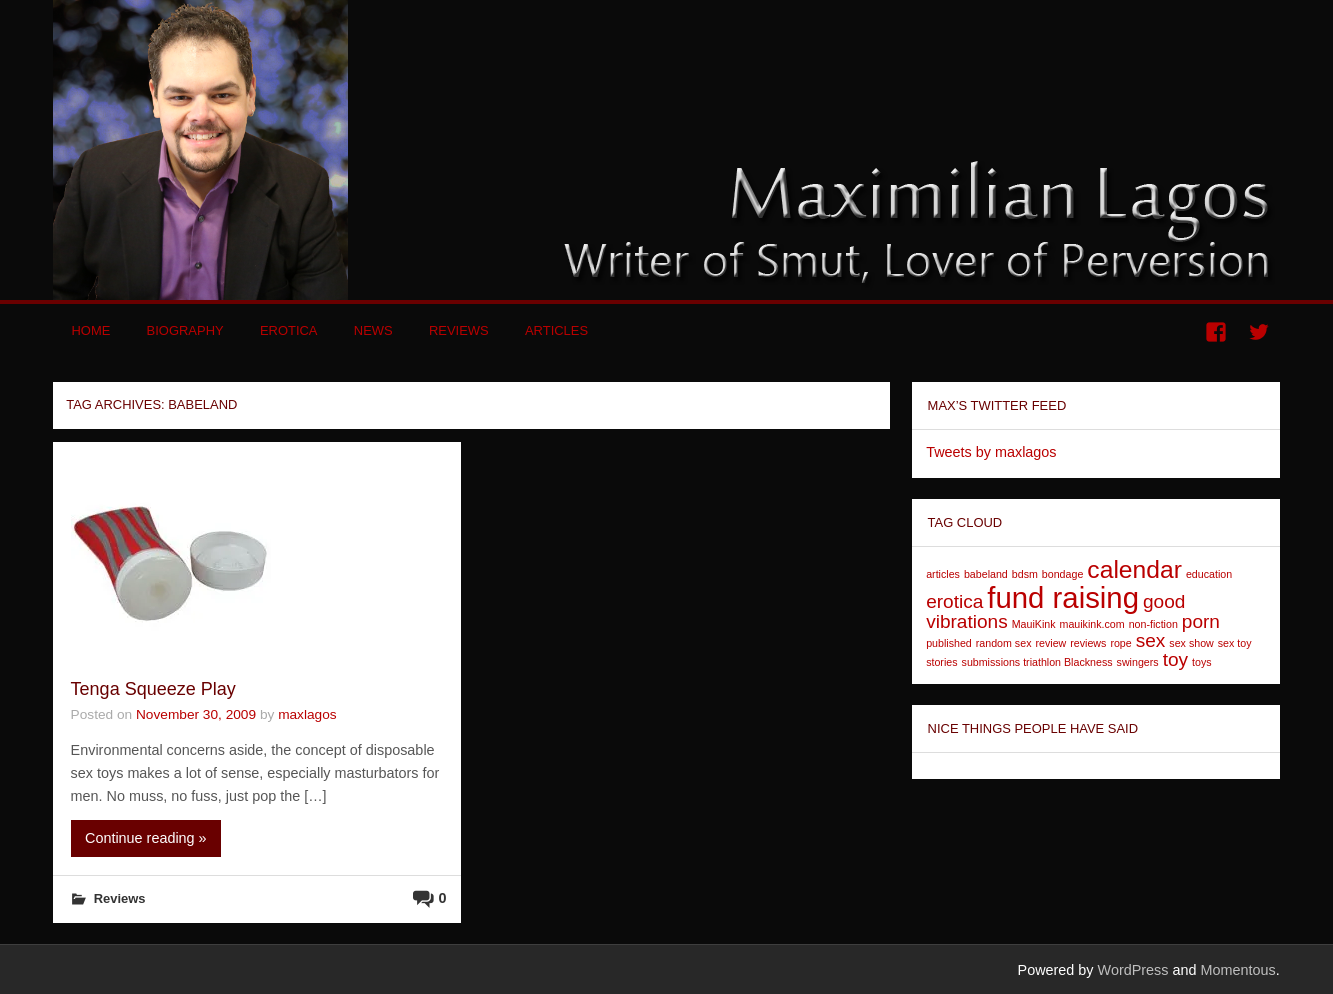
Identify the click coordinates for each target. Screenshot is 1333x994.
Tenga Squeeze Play (153, 689)
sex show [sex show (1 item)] (1191, 643)
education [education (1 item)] (1209, 574)
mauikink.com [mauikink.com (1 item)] (1092, 624)
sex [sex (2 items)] (1151, 640)
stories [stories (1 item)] (941, 662)
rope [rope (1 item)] (1120, 643)
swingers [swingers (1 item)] (1138, 662)
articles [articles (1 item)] (943, 574)
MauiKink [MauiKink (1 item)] (1034, 624)
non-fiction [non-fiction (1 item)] (1153, 624)
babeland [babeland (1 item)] (986, 574)
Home (90, 330)
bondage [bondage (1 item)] (1063, 574)
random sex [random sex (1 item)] (1004, 643)
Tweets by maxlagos (991, 452)
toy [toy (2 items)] (1175, 659)
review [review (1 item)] (1050, 643)
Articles (556, 330)
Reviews (459, 330)
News (373, 330)
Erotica (289, 330)
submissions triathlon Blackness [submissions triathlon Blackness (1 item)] (1037, 662)
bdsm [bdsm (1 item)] (1025, 574)
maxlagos (307, 714)
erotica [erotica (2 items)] (954, 601)
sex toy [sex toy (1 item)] (1235, 643)
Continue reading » (146, 838)
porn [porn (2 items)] (1201, 621)
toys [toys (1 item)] (1202, 662)
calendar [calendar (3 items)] (1134, 569)
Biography (185, 330)
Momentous (1237, 970)
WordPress (1133, 970)
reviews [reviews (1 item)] (1088, 643)
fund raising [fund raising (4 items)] (1063, 597)
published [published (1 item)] (949, 643)
